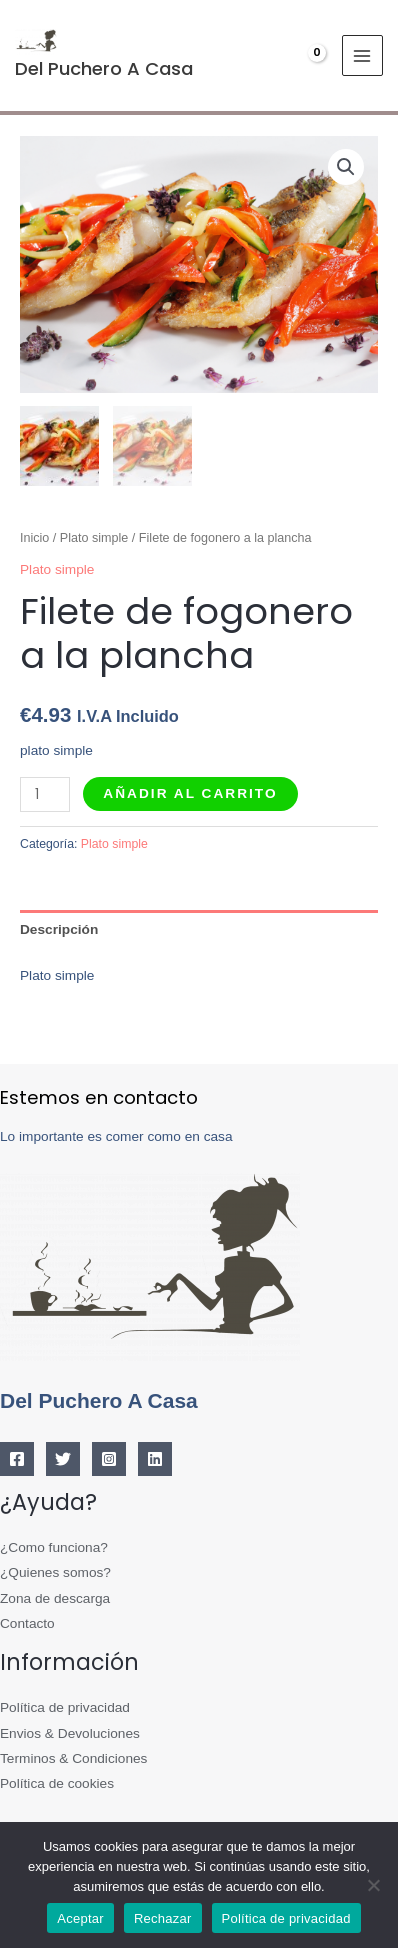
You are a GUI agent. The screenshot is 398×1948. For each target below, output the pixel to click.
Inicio (34, 538)
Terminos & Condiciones (73, 1758)
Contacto (27, 1623)
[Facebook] (17, 1459)
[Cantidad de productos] (45, 794)
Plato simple (94, 538)
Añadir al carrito (190, 793)
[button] (346, 167)
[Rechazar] (373, 1885)
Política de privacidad (65, 1707)
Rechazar (163, 1918)
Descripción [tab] (59, 929)
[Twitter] (63, 1459)
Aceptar (80, 1918)
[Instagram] (109, 1459)
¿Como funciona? (54, 1547)
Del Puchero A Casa (104, 68)
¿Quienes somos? (55, 1572)
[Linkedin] (155, 1459)
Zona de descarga (55, 1598)
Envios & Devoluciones (70, 1733)
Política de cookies (57, 1784)
